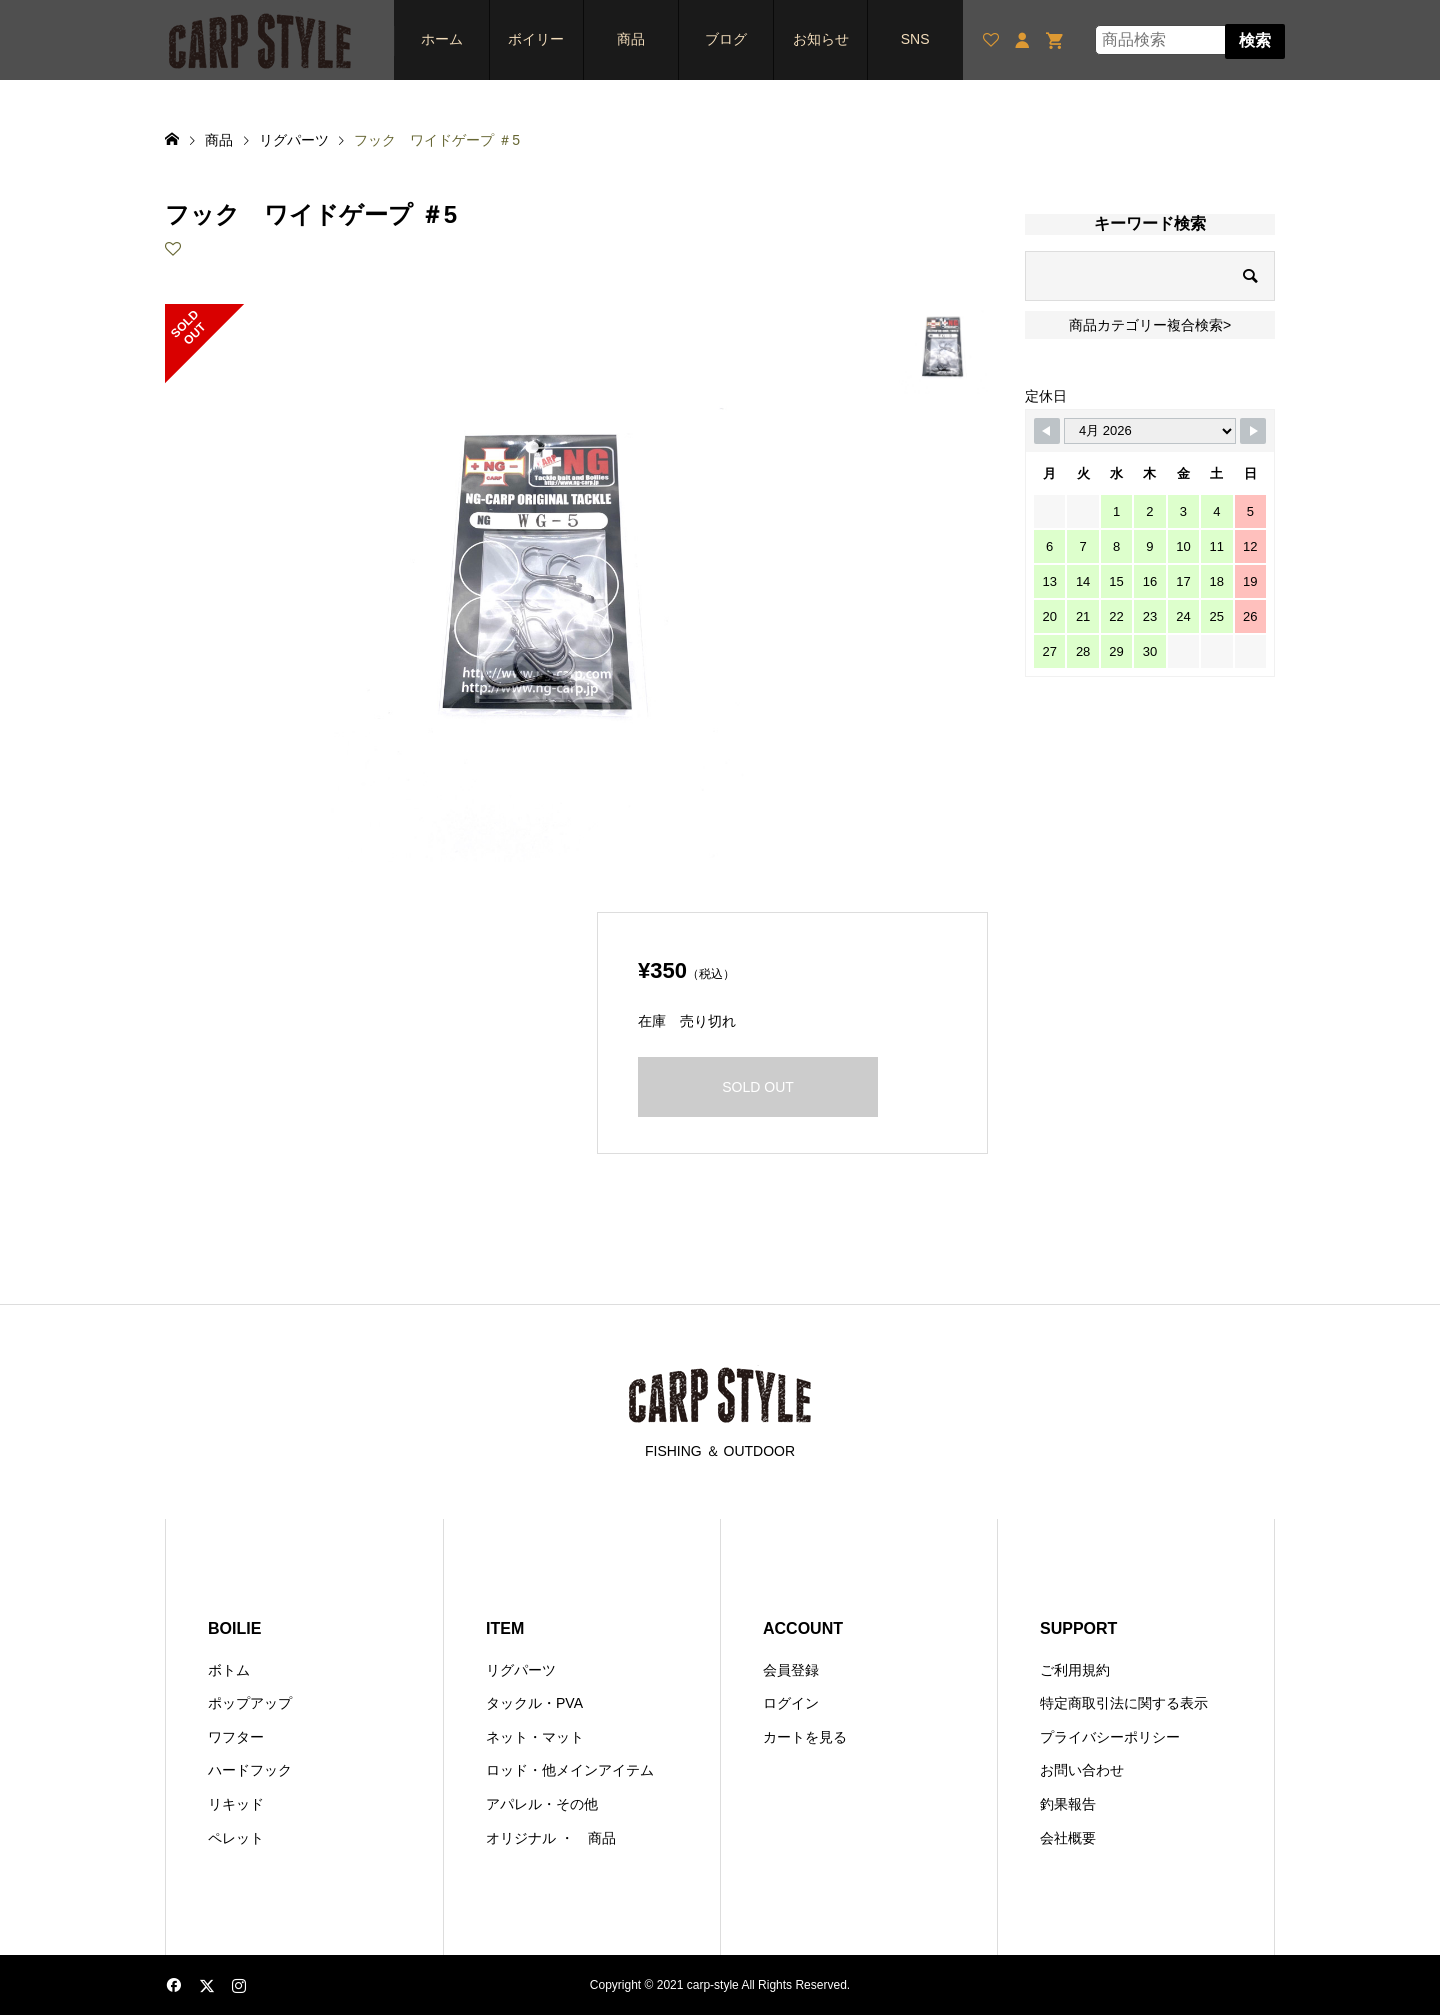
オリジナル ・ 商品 (551, 1838)
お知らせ (821, 39)
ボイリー (536, 39)
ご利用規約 (1075, 1670)
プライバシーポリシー (1110, 1737)
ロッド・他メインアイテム (570, 1770)
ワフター (236, 1737)
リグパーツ (521, 1670)
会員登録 (791, 1670)
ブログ (726, 39)
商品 (631, 39)
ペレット (236, 1838)
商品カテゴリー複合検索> (1150, 325)
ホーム (442, 39)
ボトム (229, 1670)
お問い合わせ (1082, 1770)
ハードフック (250, 1770)
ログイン (791, 1703)
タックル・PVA (534, 1703)
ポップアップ (250, 1703)
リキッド (236, 1804)
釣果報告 (1068, 1804)
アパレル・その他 (542, 1804)
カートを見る (805, 1737)
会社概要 (1068, 1838)
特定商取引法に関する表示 (1124, 1703)
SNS (915, 39)
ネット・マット (535, 1737)
